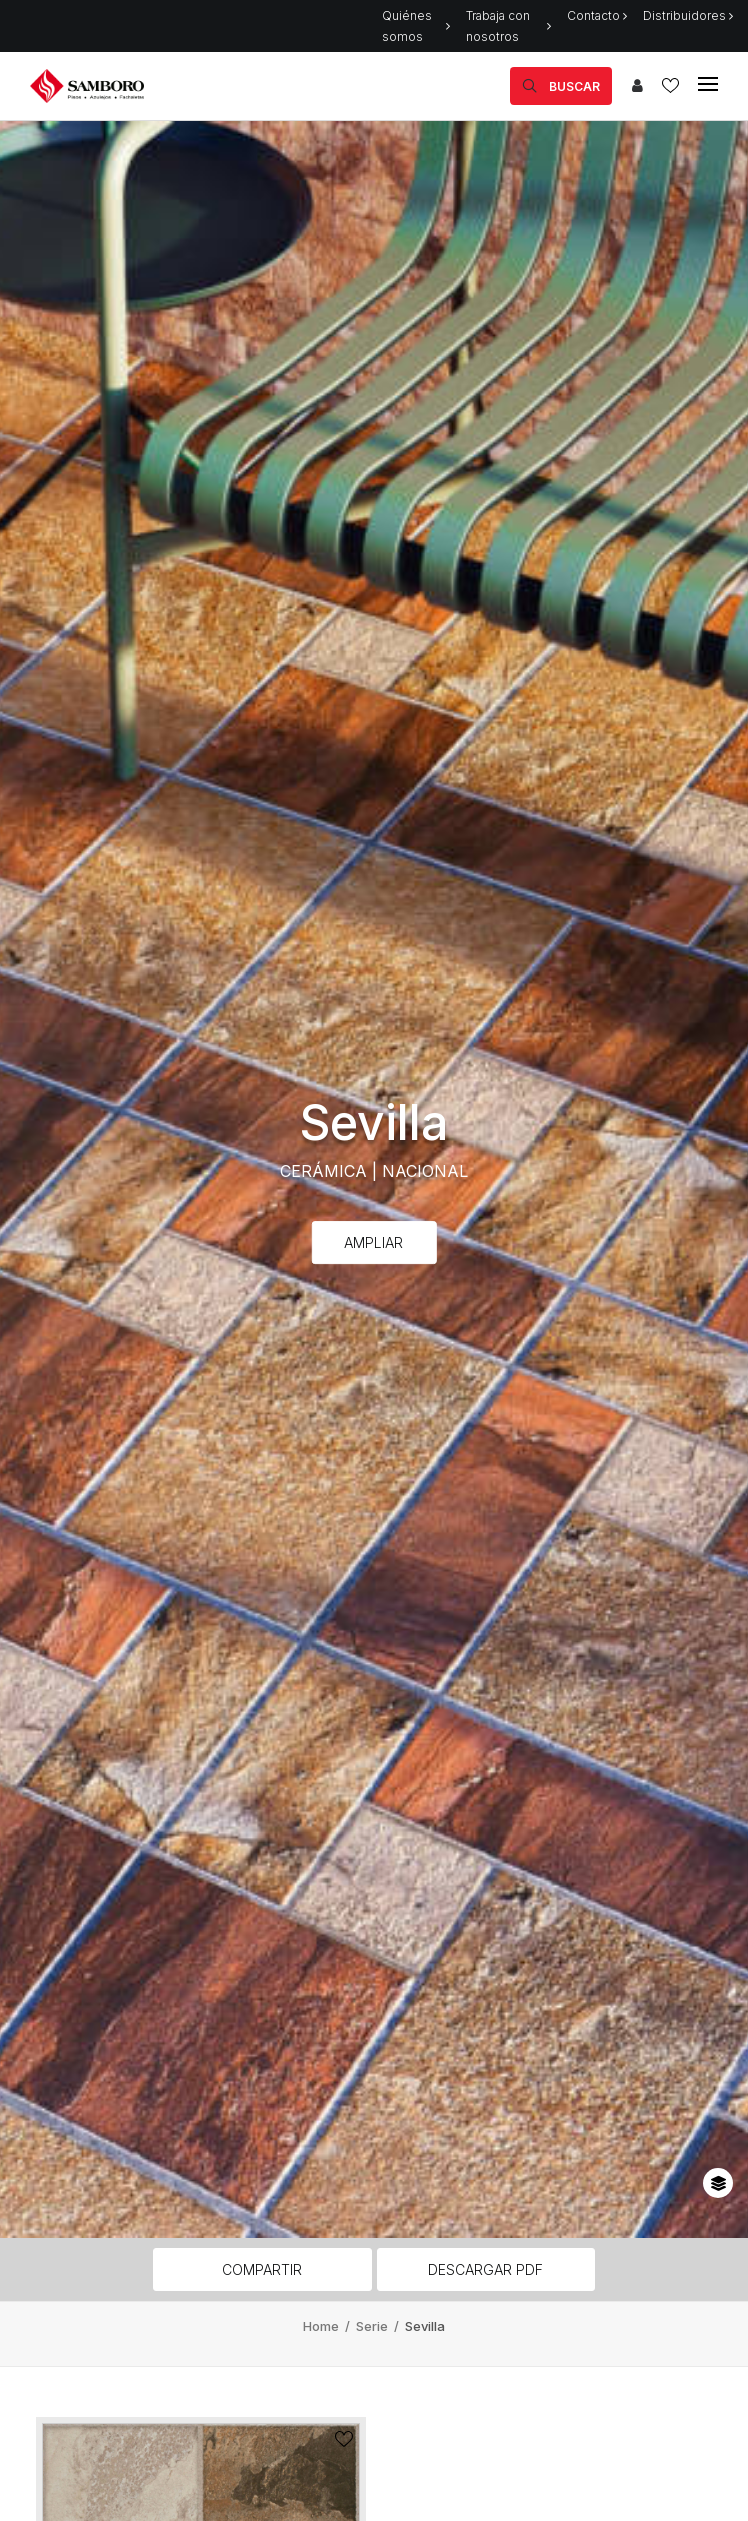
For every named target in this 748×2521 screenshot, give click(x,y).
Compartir (262, 2269)
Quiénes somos (416, 26)
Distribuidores (688, 15)
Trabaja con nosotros (508, 26)
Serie (373, 2326)
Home (322, 2326)
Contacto (597, 15)
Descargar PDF (485, 2269)
